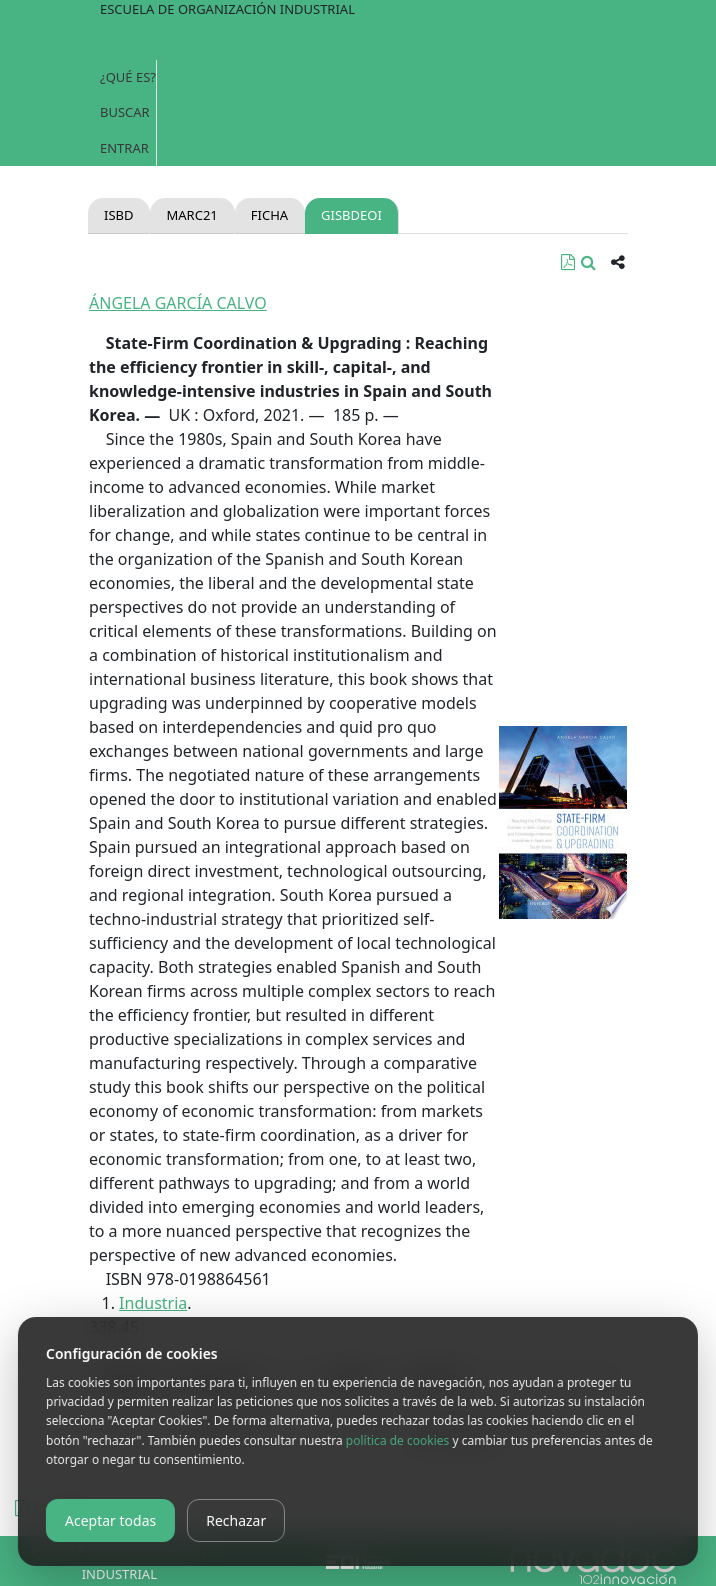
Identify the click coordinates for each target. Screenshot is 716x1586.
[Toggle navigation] (358, 40)
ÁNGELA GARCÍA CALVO (178, 303)
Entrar (124, 148)
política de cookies (397, 1440)
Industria (153, 1303)
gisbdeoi (351, 215)
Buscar (125, 112)
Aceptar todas (110, 1520)
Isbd (118, 215)
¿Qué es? (128, 77)
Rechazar (236, 1520)
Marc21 (191, 215)
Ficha (269, 215)
